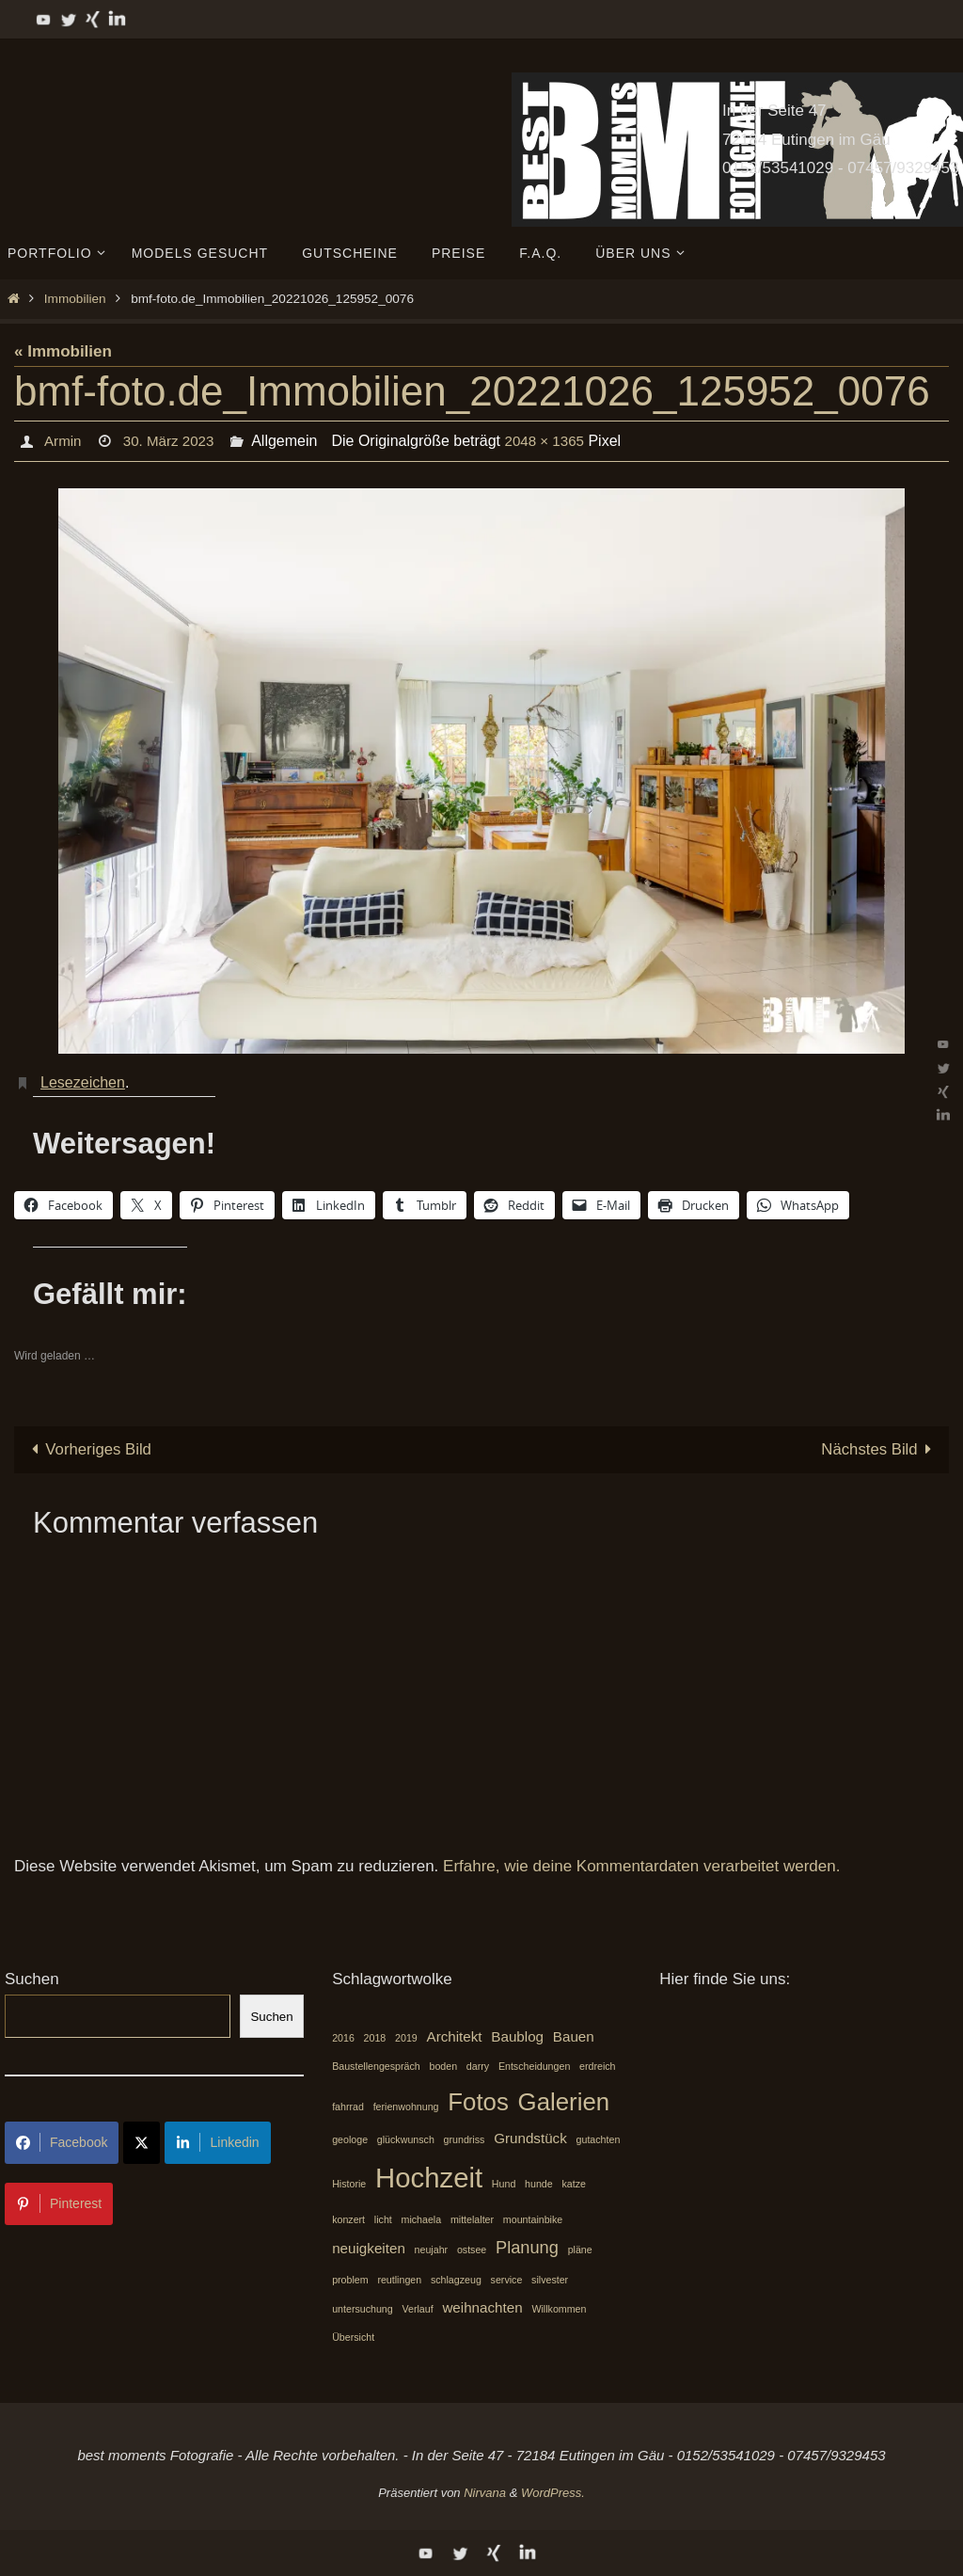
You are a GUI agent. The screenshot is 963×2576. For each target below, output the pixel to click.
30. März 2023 (172, 441)
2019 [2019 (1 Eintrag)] (406, 2037)
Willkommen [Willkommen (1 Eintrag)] (558, 2308)
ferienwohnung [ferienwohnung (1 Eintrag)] (406, 2106)
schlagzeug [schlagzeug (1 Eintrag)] (456, 2280)
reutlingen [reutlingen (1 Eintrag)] (399, 2280)
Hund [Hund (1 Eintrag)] (503, 2183)
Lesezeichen (82, 1082)
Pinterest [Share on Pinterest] (59, 2204)
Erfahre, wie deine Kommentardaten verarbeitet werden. (641, 1866)
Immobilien (75, 299)
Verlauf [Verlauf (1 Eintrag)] (417, 2308)
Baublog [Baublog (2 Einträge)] (517, 2036)
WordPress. (553, 2494)
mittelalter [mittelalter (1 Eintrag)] (472, 2219)
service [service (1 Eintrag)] (507, 2280)
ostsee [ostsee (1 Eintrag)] (471, 2250)
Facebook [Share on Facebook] (61, 2143)
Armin (63, 441)
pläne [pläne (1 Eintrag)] (580, 2250)
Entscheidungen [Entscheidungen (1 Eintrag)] (534, 2067)
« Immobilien (63, 351)
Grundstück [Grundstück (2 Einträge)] (530, 2139)
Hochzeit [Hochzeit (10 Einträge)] (428, 2177)
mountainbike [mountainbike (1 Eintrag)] (532, 2219)
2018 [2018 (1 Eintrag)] (375, 2037)
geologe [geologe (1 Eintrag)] (350, 2140)
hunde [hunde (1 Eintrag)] (539, 2183)
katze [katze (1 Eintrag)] (573, 2183)
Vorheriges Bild (88, 1449)
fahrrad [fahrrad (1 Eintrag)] (348, 2106)
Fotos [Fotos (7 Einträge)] (478, 2102)
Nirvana (485, 2494)
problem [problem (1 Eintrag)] (350, 2280)
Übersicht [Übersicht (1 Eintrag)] (353, 2338)
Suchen (32, 1980)
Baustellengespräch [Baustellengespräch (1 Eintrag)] (376, 2067)
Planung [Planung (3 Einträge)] (527, 2248)
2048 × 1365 (553, 441)
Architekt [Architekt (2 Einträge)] (454, 2036)
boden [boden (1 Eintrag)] (443, 2067)
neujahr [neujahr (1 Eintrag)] (432, 2250)
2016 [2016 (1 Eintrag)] (343, 2037)
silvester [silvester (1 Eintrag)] (549, 2280)
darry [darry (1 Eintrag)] (477, 2067)
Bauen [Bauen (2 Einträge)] (573, 2036)
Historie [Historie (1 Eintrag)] (349, 2183)
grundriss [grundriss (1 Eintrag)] (464, 2140)
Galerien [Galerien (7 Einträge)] (564, 2102)
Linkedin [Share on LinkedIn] (217, 2143)
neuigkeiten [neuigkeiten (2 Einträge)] (368, 2249)
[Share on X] (141, 2144)
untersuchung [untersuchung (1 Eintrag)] (362, 2308)
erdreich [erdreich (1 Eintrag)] (597, 2067)
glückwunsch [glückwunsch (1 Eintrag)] (405, 2140)
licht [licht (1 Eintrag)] (383, 2219)
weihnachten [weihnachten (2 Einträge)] (482, 2307)
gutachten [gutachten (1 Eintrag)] (598, 2140)
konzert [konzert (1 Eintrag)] (348, 2219)
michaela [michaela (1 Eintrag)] (422, 2219)
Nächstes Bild (879, 1449)
